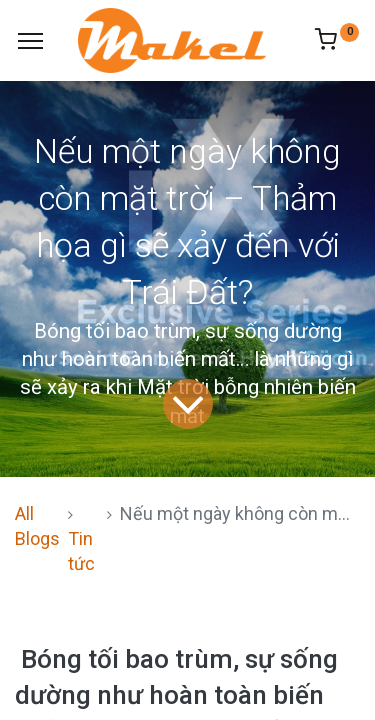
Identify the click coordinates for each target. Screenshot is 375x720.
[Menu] (30, 41)
